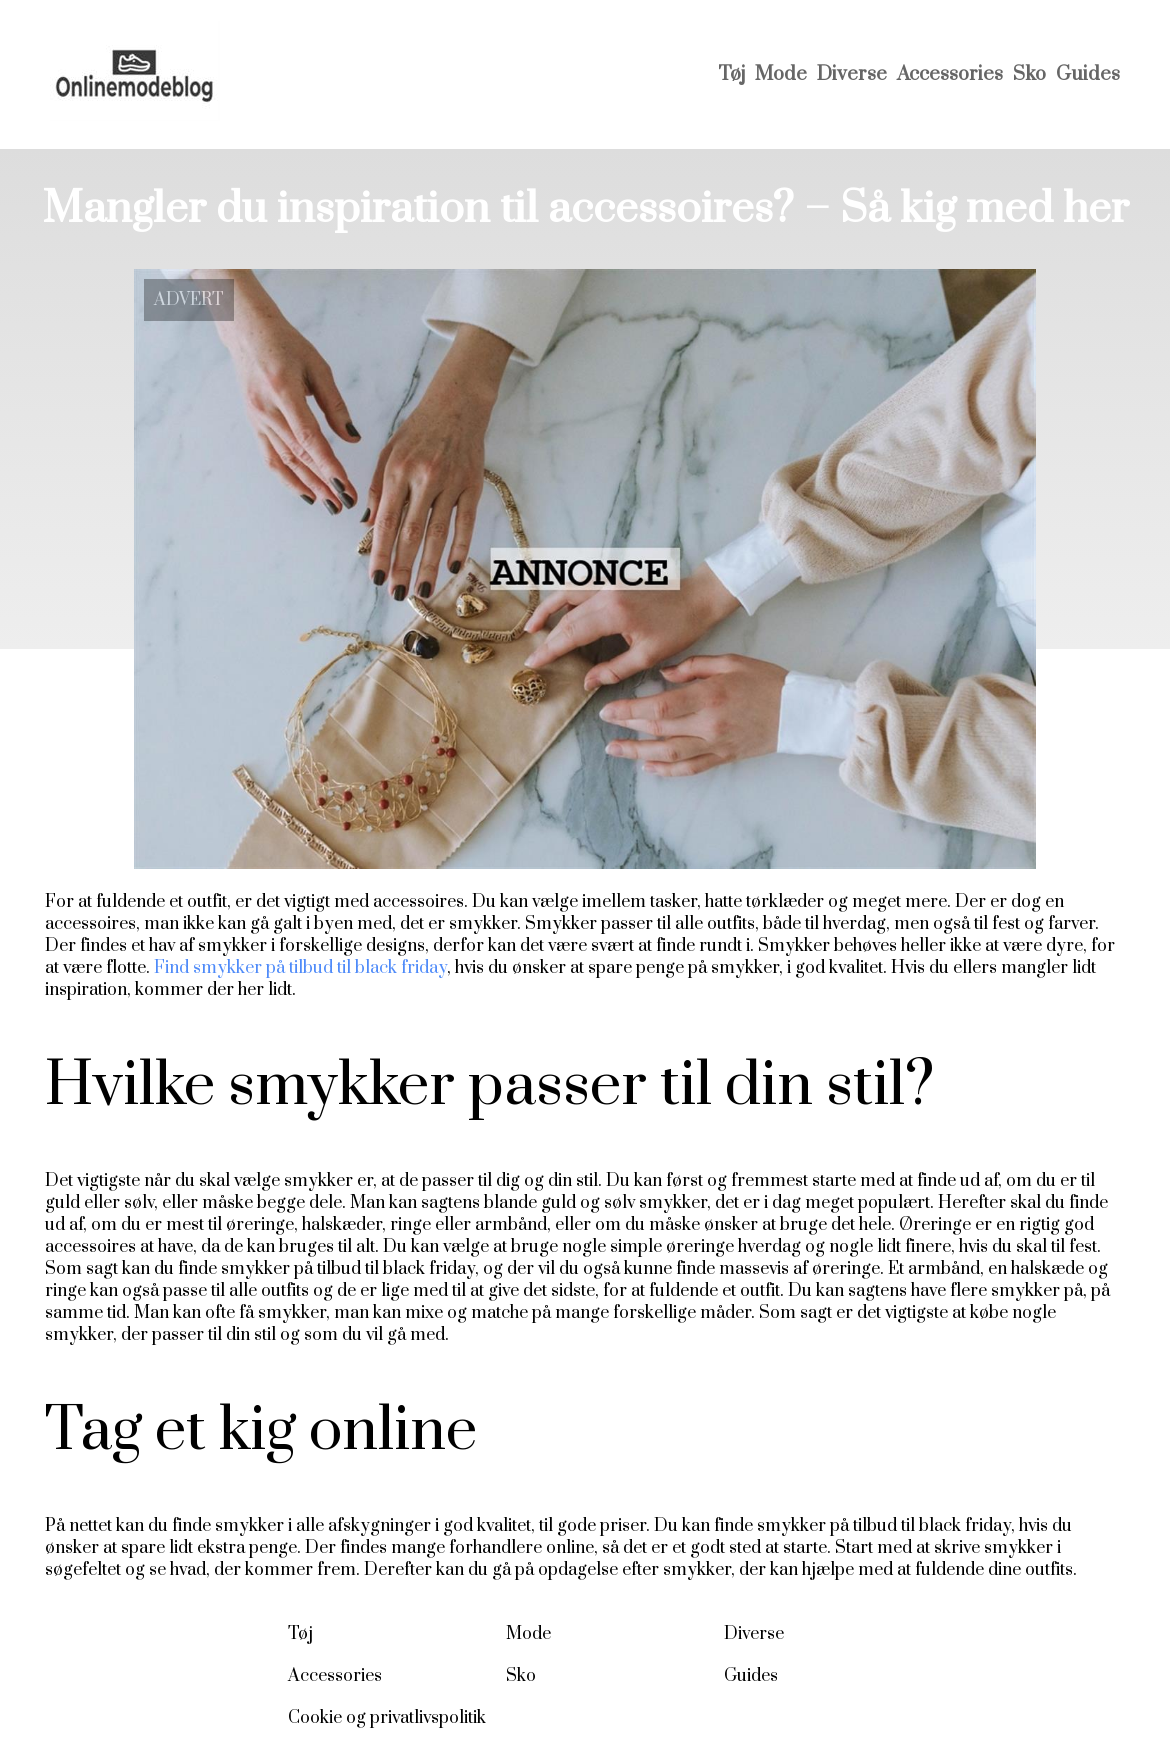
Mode (781, 74)
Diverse (852, 74)
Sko (1029, 74)
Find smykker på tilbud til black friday (300, 968)
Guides (1088, 74)
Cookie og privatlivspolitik (387, 1718)
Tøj (731, 74)
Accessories (950, 74)
